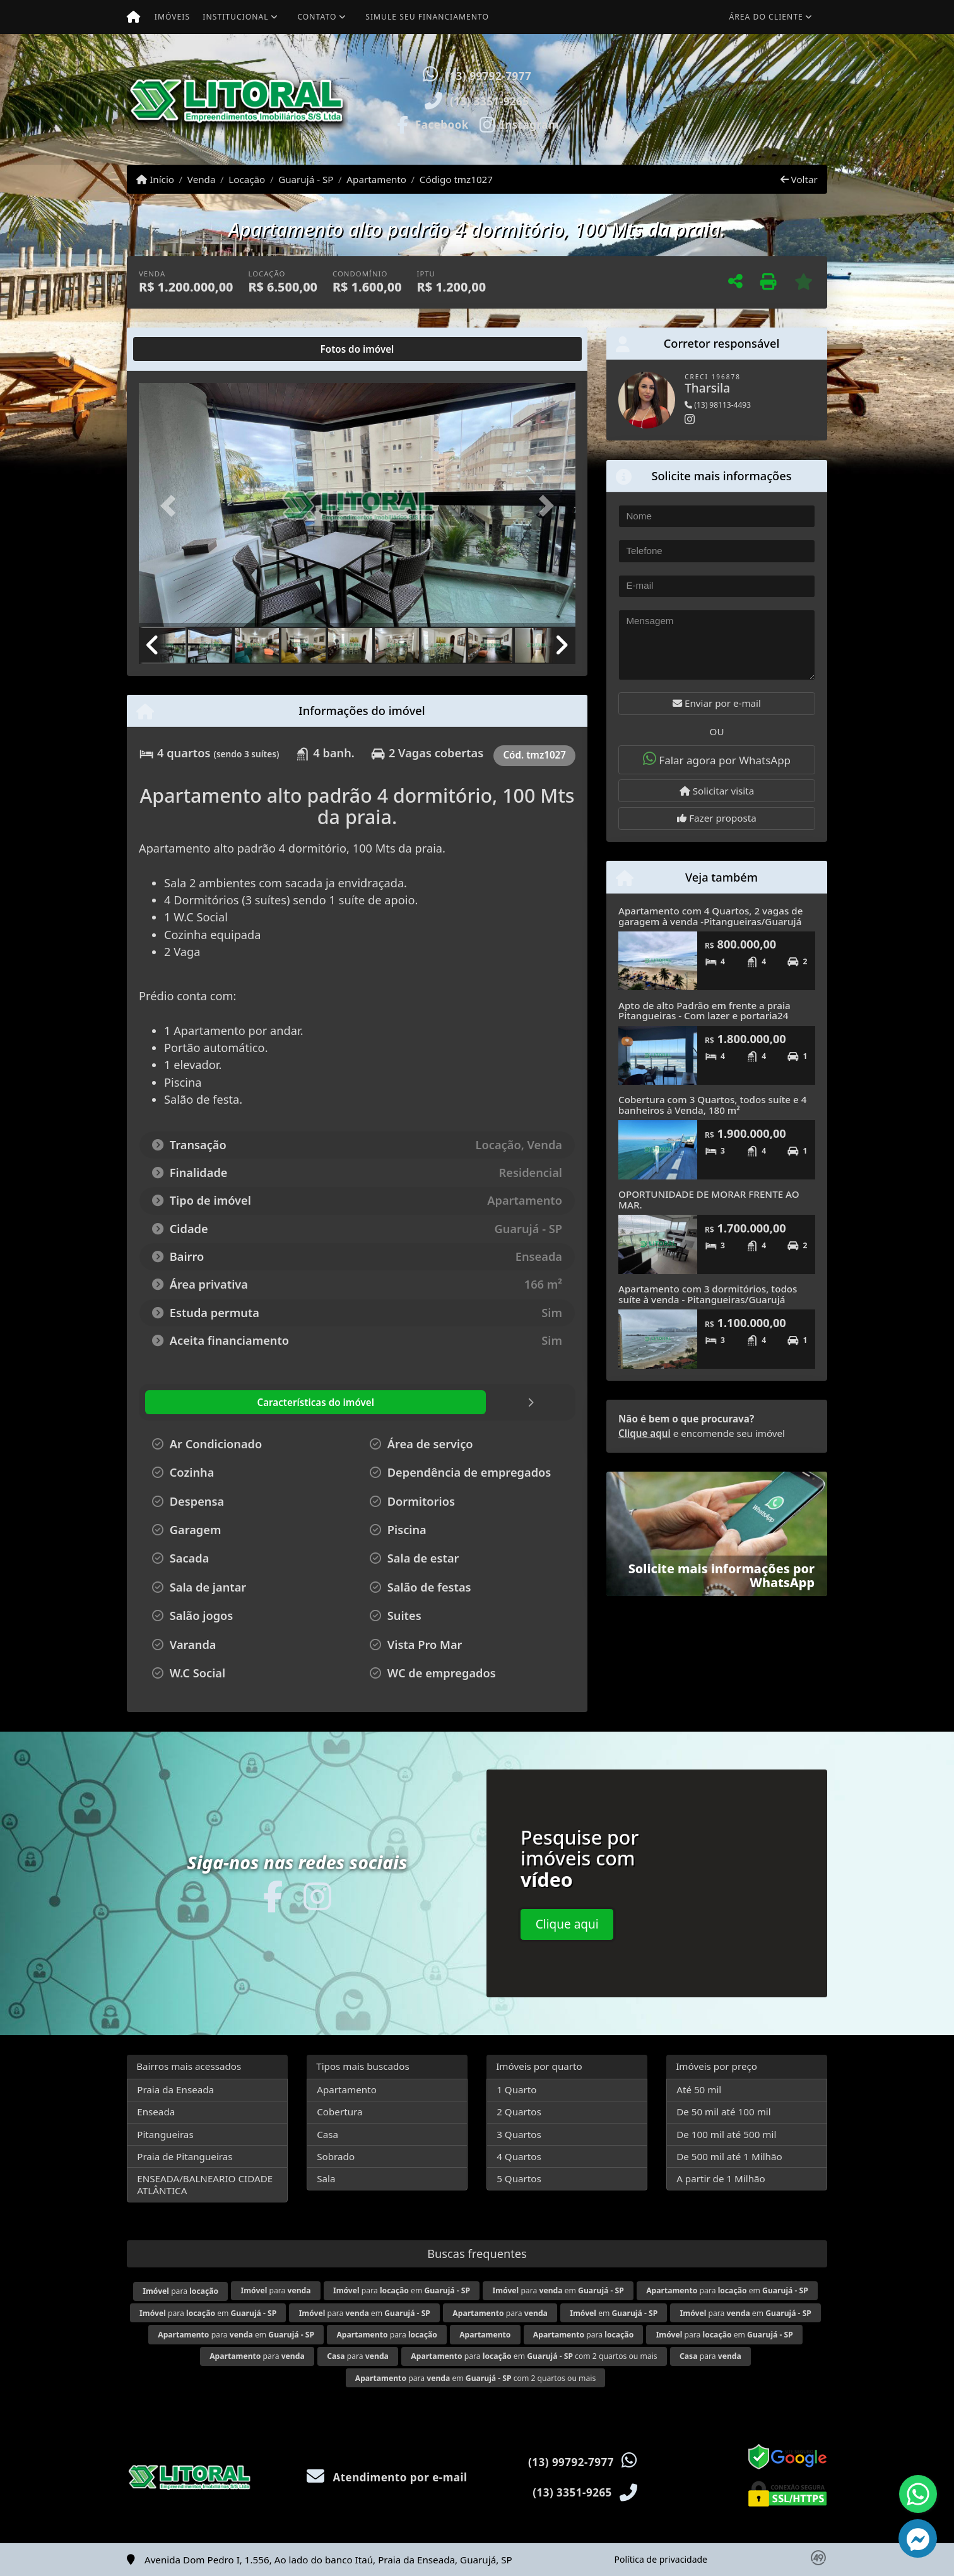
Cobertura (339, 2111)
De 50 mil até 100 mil (723, 2111)
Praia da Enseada (175, 2089)
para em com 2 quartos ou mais (534, 2356)
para (180, 2291)
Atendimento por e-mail (387, 2477)
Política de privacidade (661, 2559)
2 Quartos (519, 2111)
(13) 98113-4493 (718, 404)
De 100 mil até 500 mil (726, 2134)
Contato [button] (316, 16)
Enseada (156, 2111)
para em (401, 2290)
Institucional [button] (235, 16)
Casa (327, 2134)
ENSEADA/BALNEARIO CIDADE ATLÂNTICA (205, 2184)
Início (155, 179)
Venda (201, 179)
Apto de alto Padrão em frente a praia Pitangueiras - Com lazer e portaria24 (704, 1010)
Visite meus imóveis (753, 130)
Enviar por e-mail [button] (717, 703)
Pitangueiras (165, 2134)
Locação (246, 179)
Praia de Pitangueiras (184, 2156)
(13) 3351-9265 (489, 101)
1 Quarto (516, 2089)
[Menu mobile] (133, 17)
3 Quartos (519, 2134)
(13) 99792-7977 (488, 76)
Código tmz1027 (456, 179)
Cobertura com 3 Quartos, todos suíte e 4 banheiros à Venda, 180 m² (712, 1104)
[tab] (179, 349)
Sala (326, 2178)
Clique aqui (644, 1433)
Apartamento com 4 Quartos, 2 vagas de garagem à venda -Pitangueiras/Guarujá (710, 916)
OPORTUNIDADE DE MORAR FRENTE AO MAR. (708, 1199)
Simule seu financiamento (427, 16)
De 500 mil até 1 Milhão (729, 2156)
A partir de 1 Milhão (720, 2178)
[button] (612, 99)
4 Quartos (519, 2156)
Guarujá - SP (305, 179)
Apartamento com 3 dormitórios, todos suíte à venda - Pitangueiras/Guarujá (708, 1294)
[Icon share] (431, 123)
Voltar (799, 179)
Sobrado (336, 2156)
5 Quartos (519, 2178)
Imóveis (172, 16)
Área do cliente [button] (766, 16)
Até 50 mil (698, 2089)
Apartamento (376, 179)
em (613, 2313)
